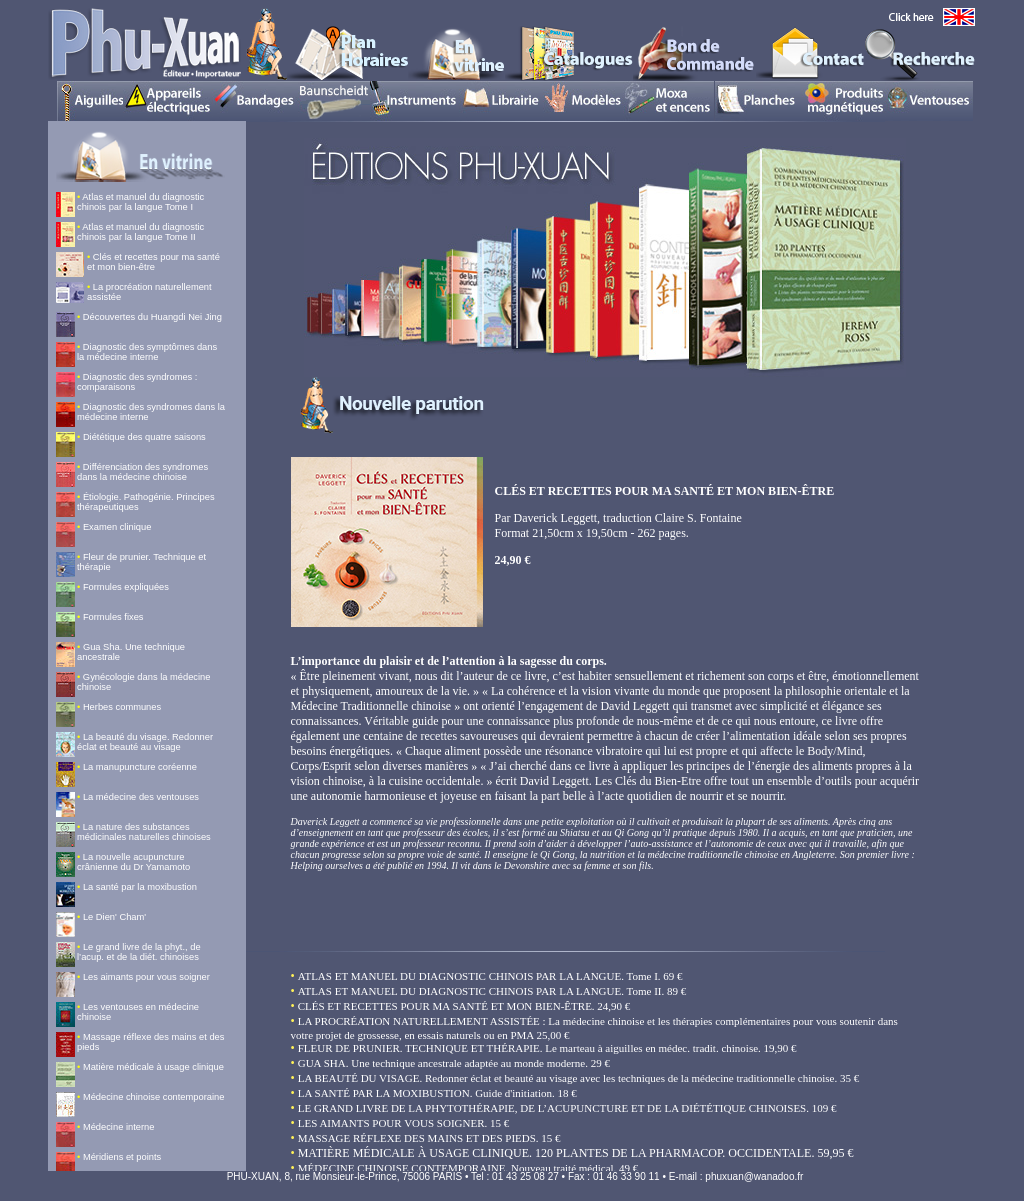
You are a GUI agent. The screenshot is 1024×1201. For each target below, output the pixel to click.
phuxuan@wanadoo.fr (754, 1176)
